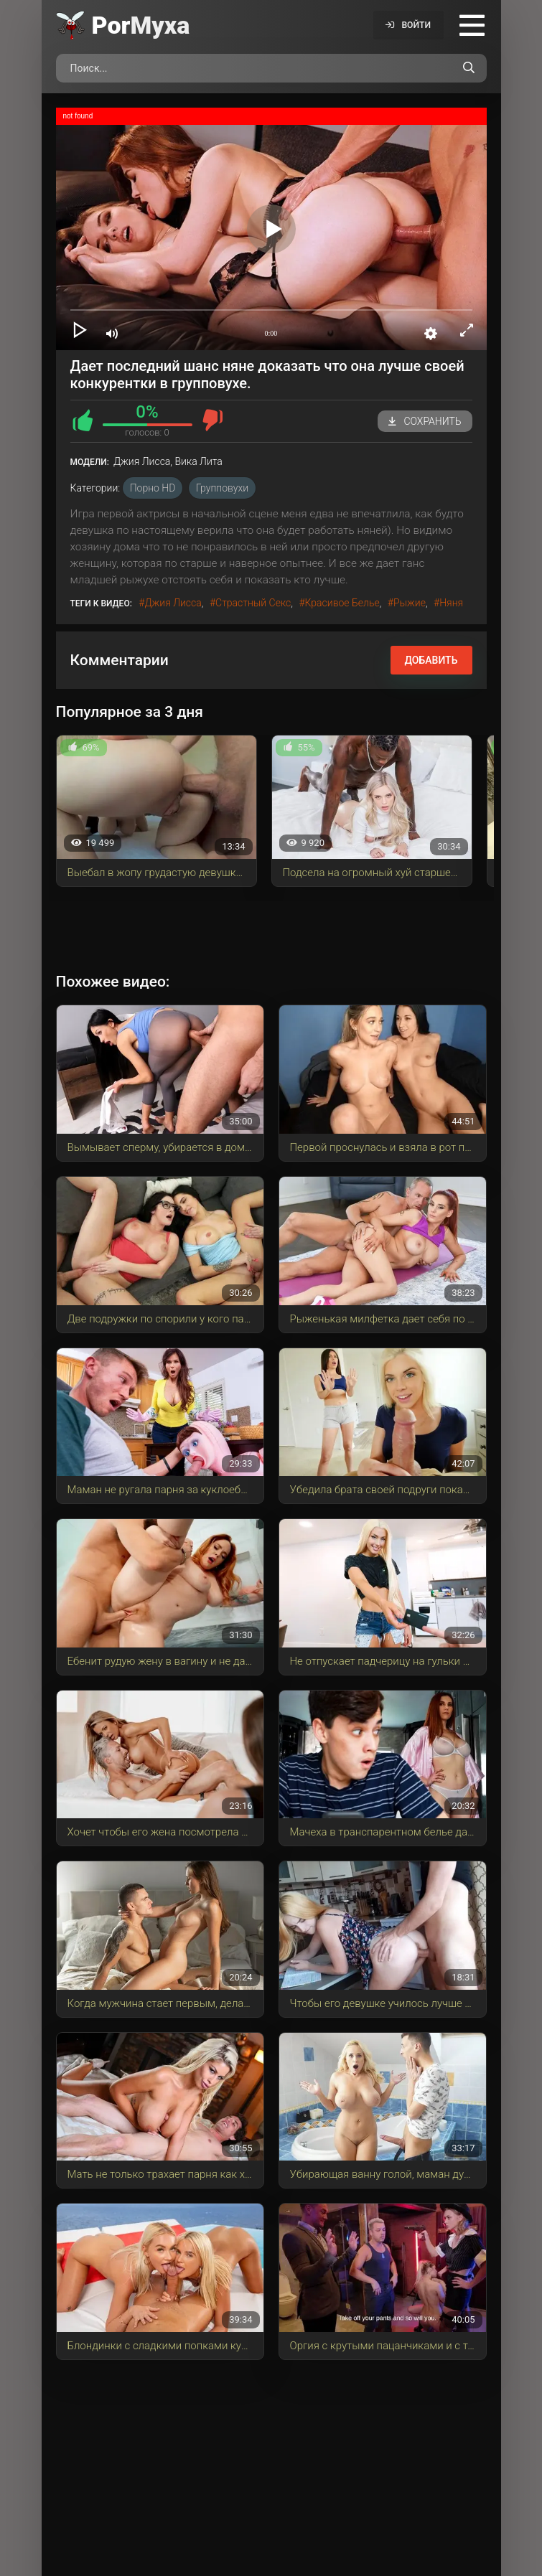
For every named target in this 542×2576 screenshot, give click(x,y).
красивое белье (342, 602)
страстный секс (253, 602)
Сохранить (424, 421)
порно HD (153, 488)
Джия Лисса (172, 602)
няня (451, 602)
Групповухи (222, 488)
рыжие (409, 602)
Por (141, 25)
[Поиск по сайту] (469, 68)
